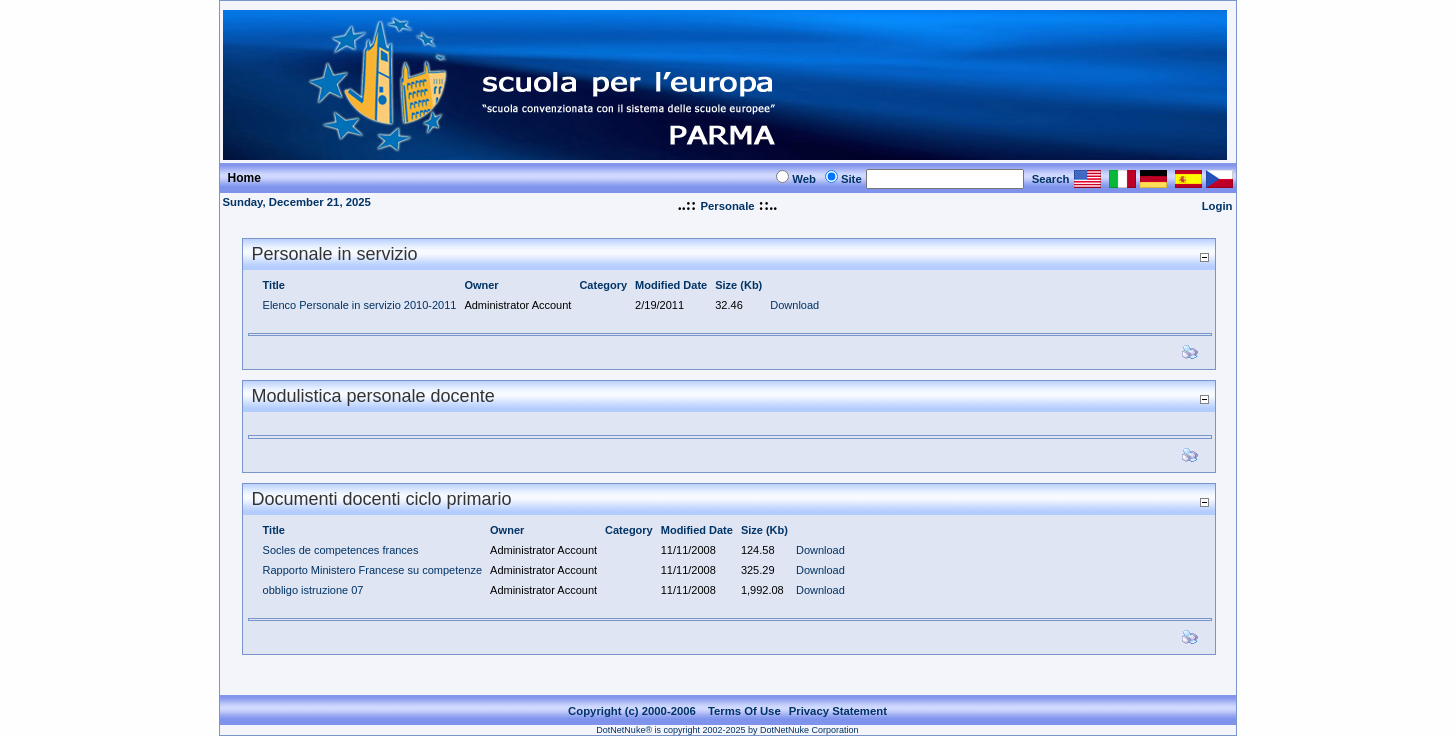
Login (1217, 206)
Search (1051, 179)
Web (804, 179)
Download (794, 305)
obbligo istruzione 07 (313, 590)
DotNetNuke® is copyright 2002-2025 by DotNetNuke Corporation (727, 718)
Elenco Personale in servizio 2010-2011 (360, 305)
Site (851, 179)
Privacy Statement (838, 699)
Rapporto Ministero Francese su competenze (373, 570)
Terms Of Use (744, 699)
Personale (727, 206)
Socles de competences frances (341, 550)
